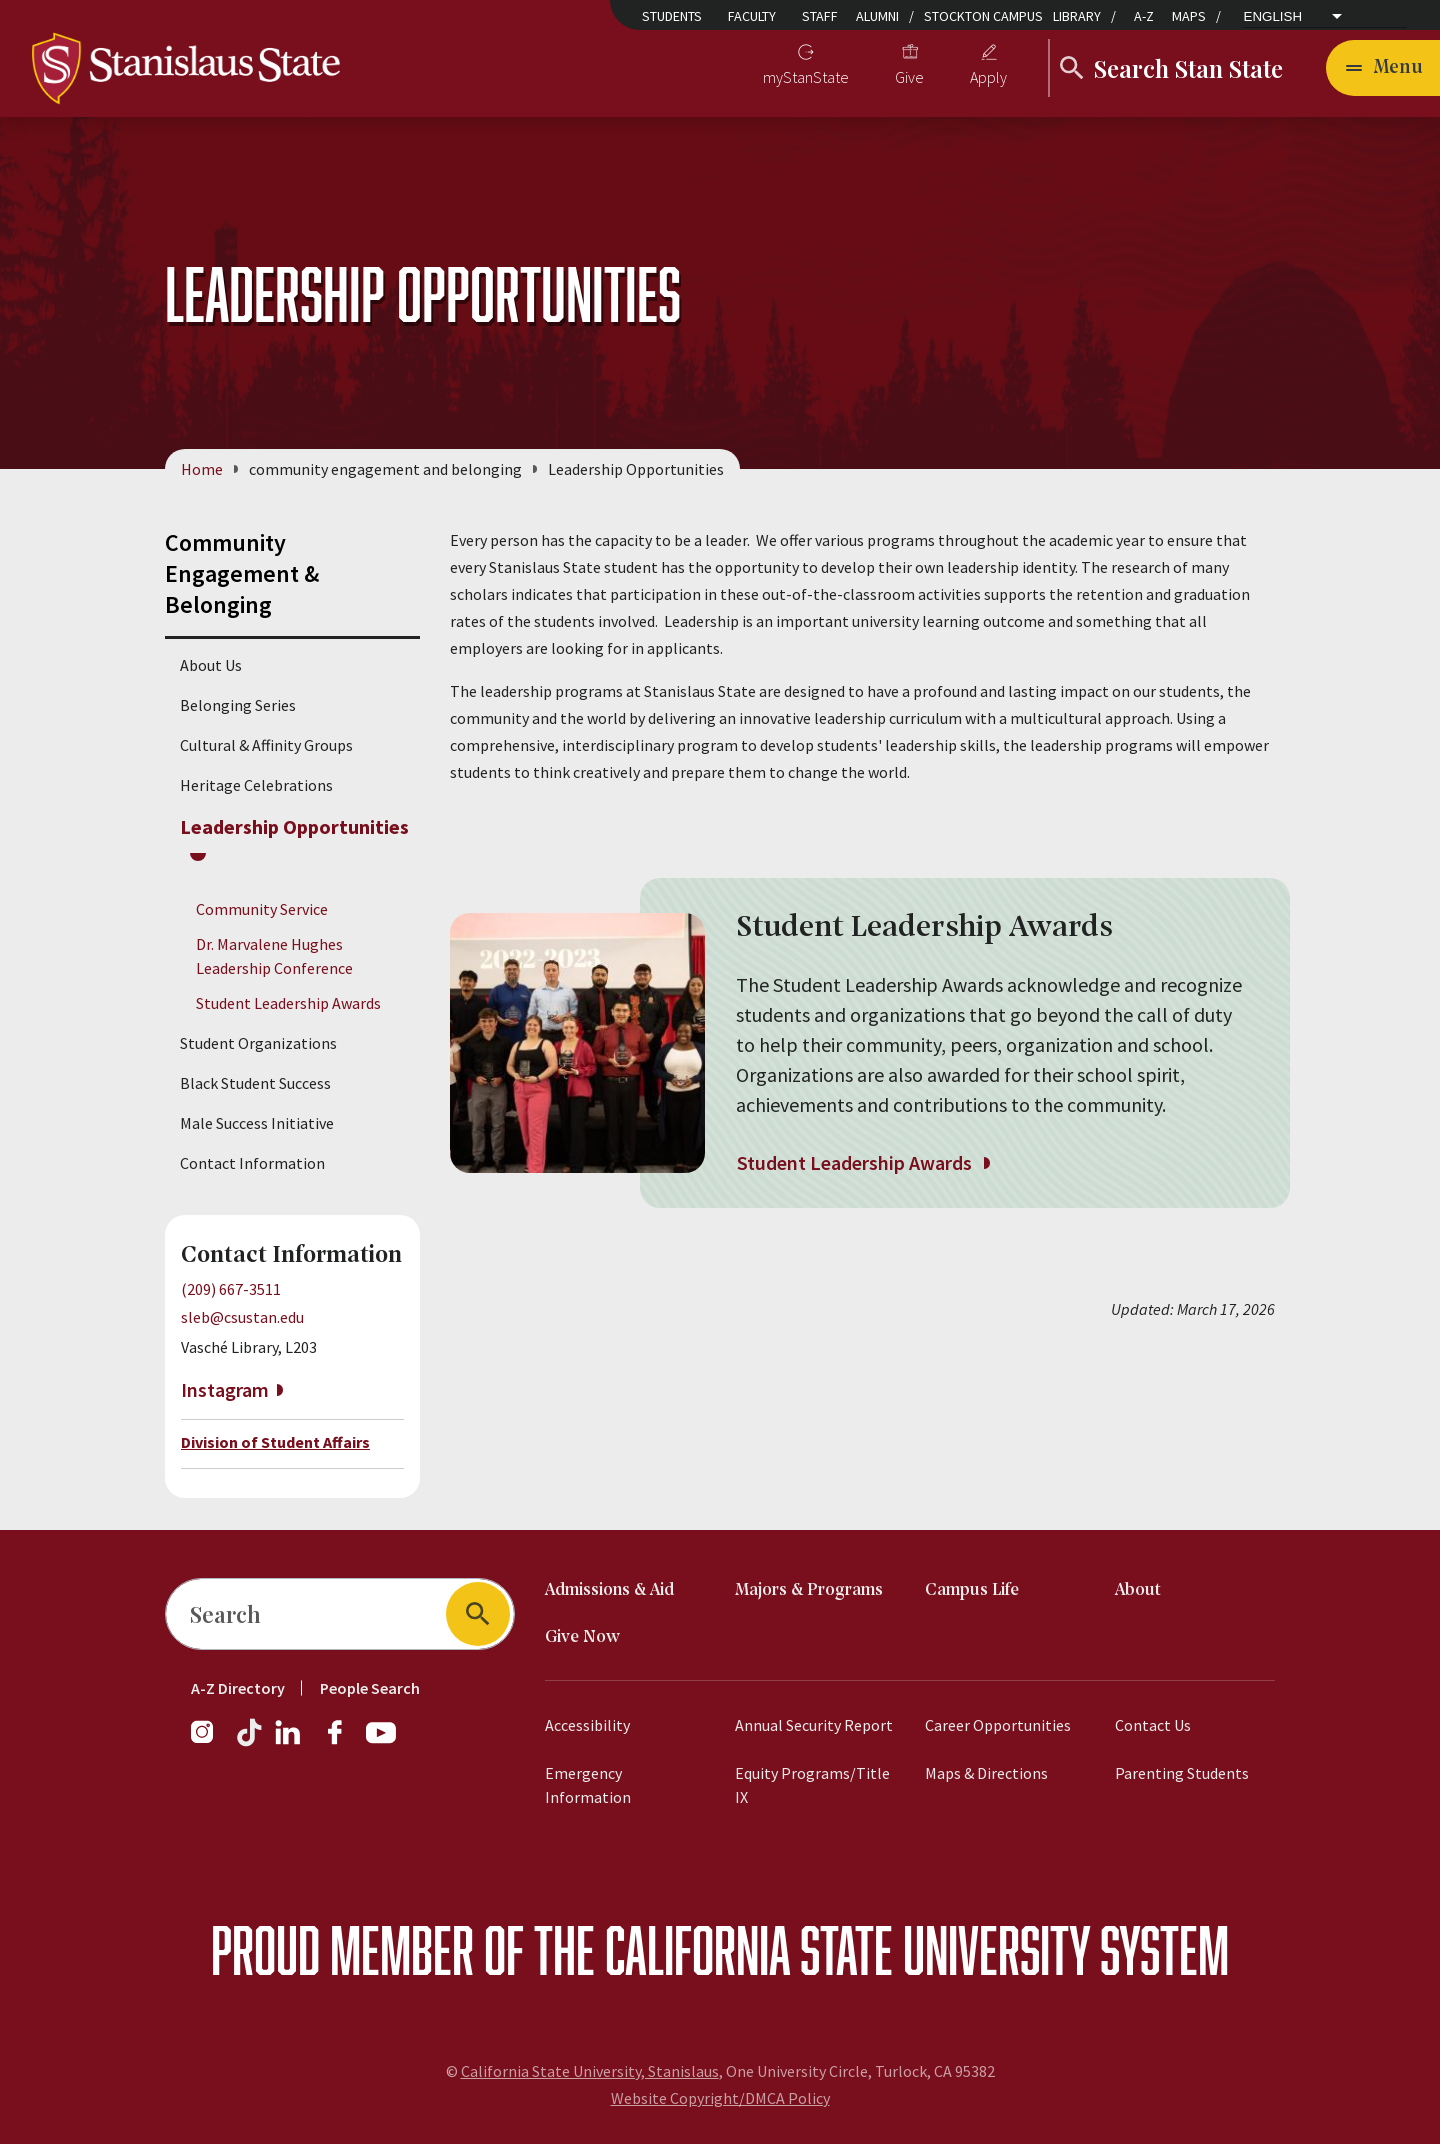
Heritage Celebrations (256, 785)
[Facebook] (343, 1742)
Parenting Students (1182, 1773)
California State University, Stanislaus (590, 2071)
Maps (1189, 16)
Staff (820, 16)
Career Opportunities (998, 1725)
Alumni (877, 16)
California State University (847, 1949)
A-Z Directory (238, 1688)
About (1138, 1590)
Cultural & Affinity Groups (266, 745)
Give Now (582, 1637)
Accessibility (587, 1725)
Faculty (752, 16)
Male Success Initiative (257, 1123)
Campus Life (972, 1590)
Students (672, 16)
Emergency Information (588, 1785)
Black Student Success (255, 1083)
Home (202, 469)
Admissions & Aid (609, 1590)
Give (909, 77)
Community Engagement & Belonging (242, 573)
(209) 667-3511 (231, 1289)
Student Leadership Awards (288, 1003)
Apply (988, 77)
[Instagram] (210, 1742)
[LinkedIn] (289, 1742)
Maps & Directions (986, 1773)
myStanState (806, 77)
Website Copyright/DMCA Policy (720, 2098)
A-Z (1144, 16)
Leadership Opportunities (294, 826)
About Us (211, 665)
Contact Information (252, 1163)
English (1273, 16)
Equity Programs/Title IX (812, 1785)
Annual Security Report (814, 1725)
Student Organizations (258, 1043)
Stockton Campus (983, 16)
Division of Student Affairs (275, 1442)
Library (1077, 16)
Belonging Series (238, 705)
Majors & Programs (809, 1590)
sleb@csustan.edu (242, 1317)
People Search (370, 1688)
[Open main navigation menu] (1383, 68)
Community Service (262, 909)
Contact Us (1153, 1725)
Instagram (225, 1389)
